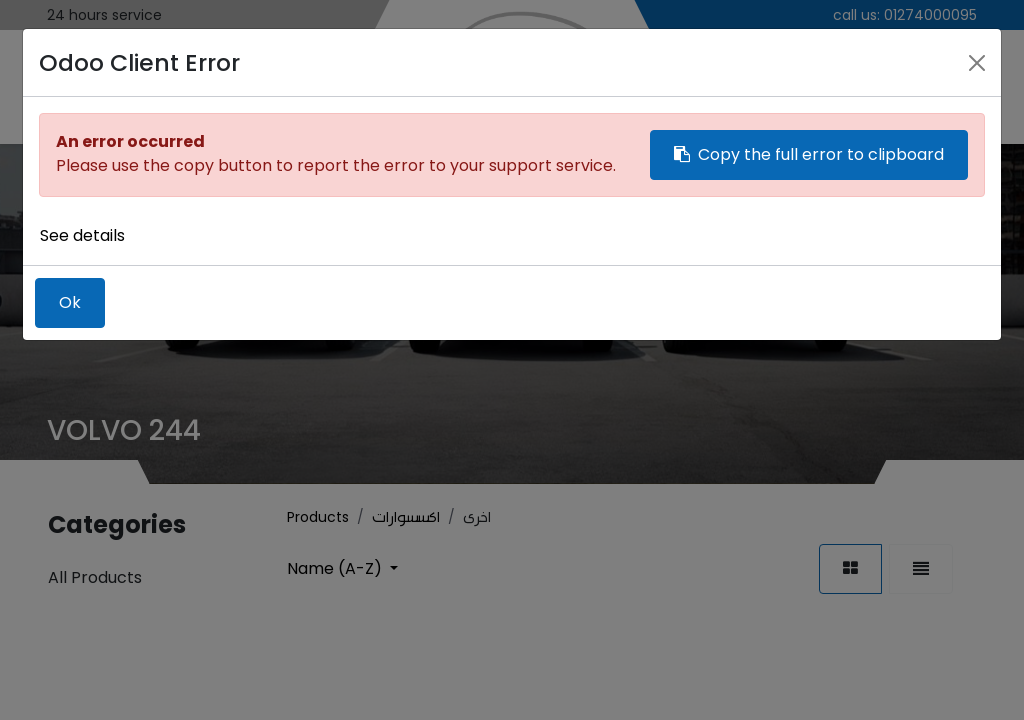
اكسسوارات (406, 517)
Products (318, 517)
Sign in (902, 82)
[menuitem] (71, 83)
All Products (95, 577)
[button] (342, 568)
